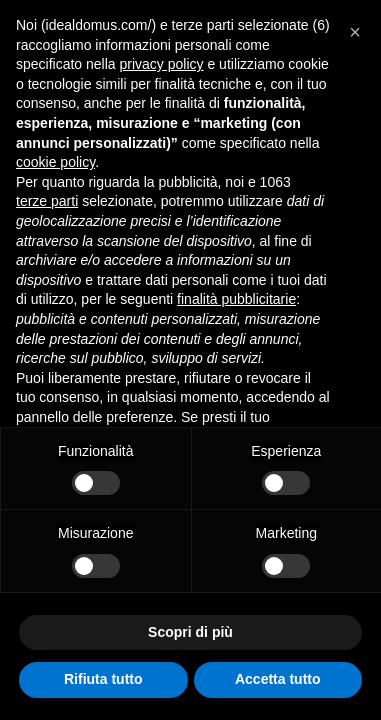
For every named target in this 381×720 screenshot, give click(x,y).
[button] (355, 32)
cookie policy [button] (55, 162)
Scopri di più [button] (190, 632)
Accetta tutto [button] (278, 679)
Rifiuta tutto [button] (103, 679)
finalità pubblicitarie (236, 299)
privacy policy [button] (162, 64)
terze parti (47, 201)
